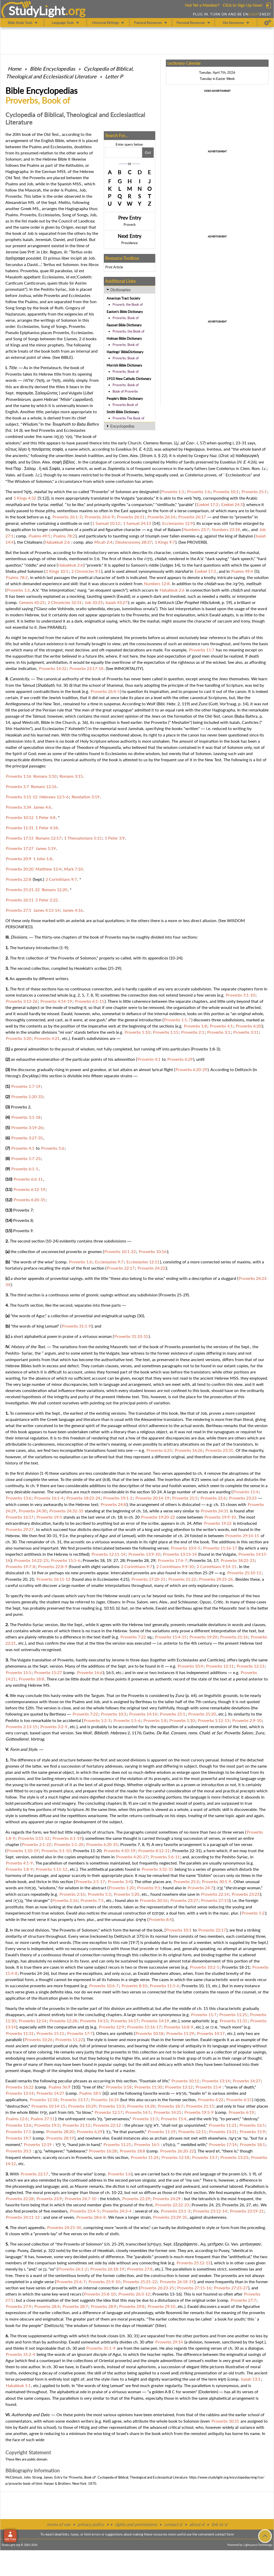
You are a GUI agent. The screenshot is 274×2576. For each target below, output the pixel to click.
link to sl (219, 2524)
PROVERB (196, 542)
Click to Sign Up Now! (242, 5)
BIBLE (66, 357)
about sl (196, 2524)
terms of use (58, 2524)
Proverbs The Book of (128, 418)
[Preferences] (267, 23)
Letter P (114, 76)
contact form (224, 2534)
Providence (129, 243)
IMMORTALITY (128, 668)
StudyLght (36, 10)
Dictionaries (120, 289)
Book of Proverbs (125, 391)
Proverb (129, 224)
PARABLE (56, 627)
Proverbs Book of (125, 405)
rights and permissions (136, 2524)
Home (14, 68)
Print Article (114, 267)
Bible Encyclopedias (52, 68)
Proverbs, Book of (126, 318)
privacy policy (91, 2524)
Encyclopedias (122, 426)
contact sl (173, 2524)
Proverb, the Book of (128, 304)
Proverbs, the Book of (128, 331)
